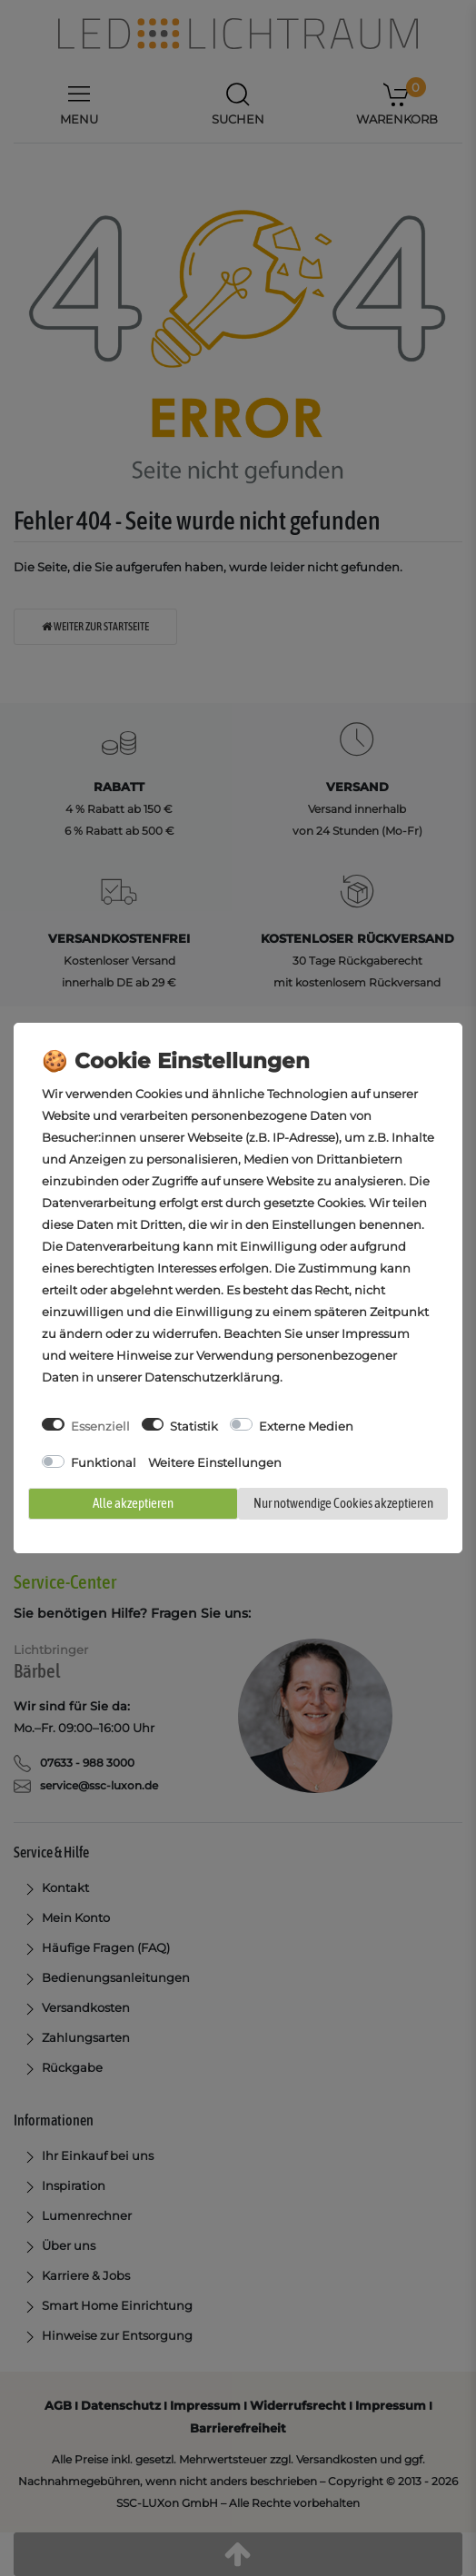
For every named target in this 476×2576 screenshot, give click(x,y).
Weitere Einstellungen (215, 1462)
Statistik (194, 1426)
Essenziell (100, 1426)
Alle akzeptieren (133, 1503)
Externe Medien (306, 1426)
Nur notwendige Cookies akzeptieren (343, 1503)
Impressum (376, 1333)
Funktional (103, 1462)
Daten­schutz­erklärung (212, 1377)
